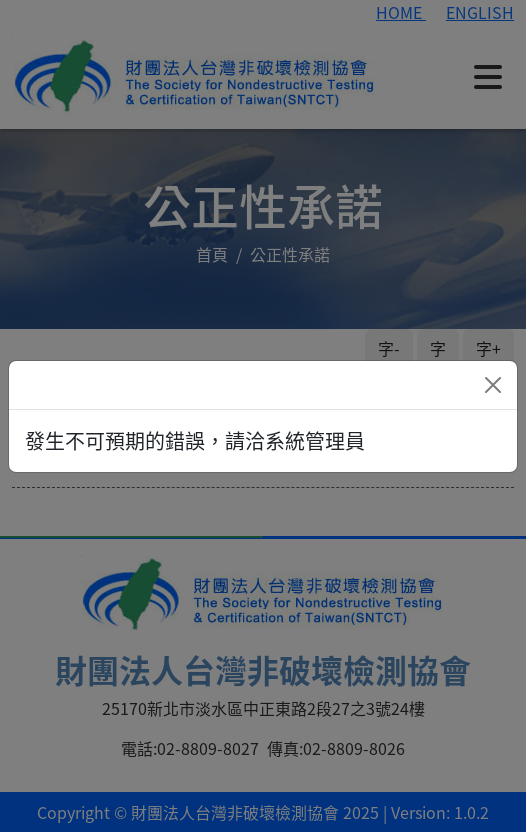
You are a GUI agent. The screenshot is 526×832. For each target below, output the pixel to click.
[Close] (493, 385)
